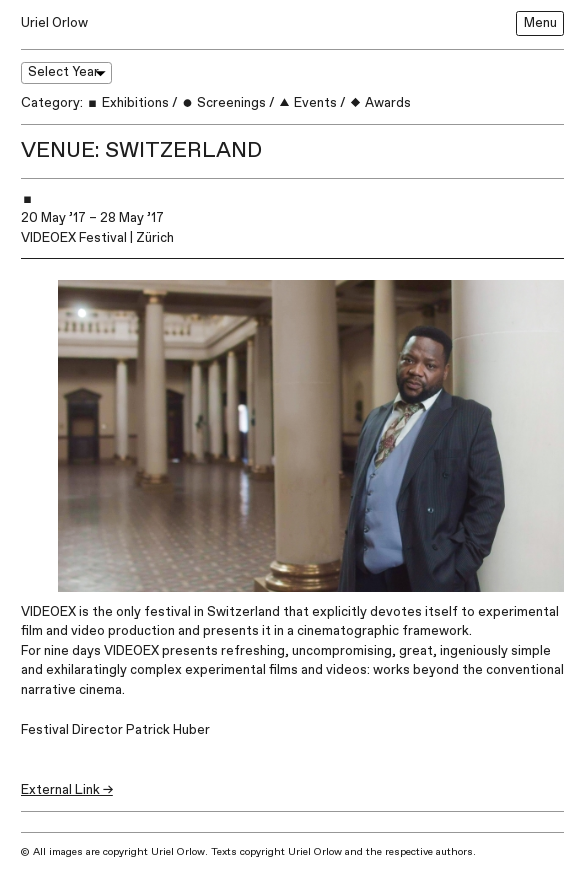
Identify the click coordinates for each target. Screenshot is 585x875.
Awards (380, 103)
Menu (540, 23)
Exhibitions (127, 103)
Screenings (223, 103)
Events (307, 103)
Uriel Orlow (54, 23)
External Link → (67, 790)
